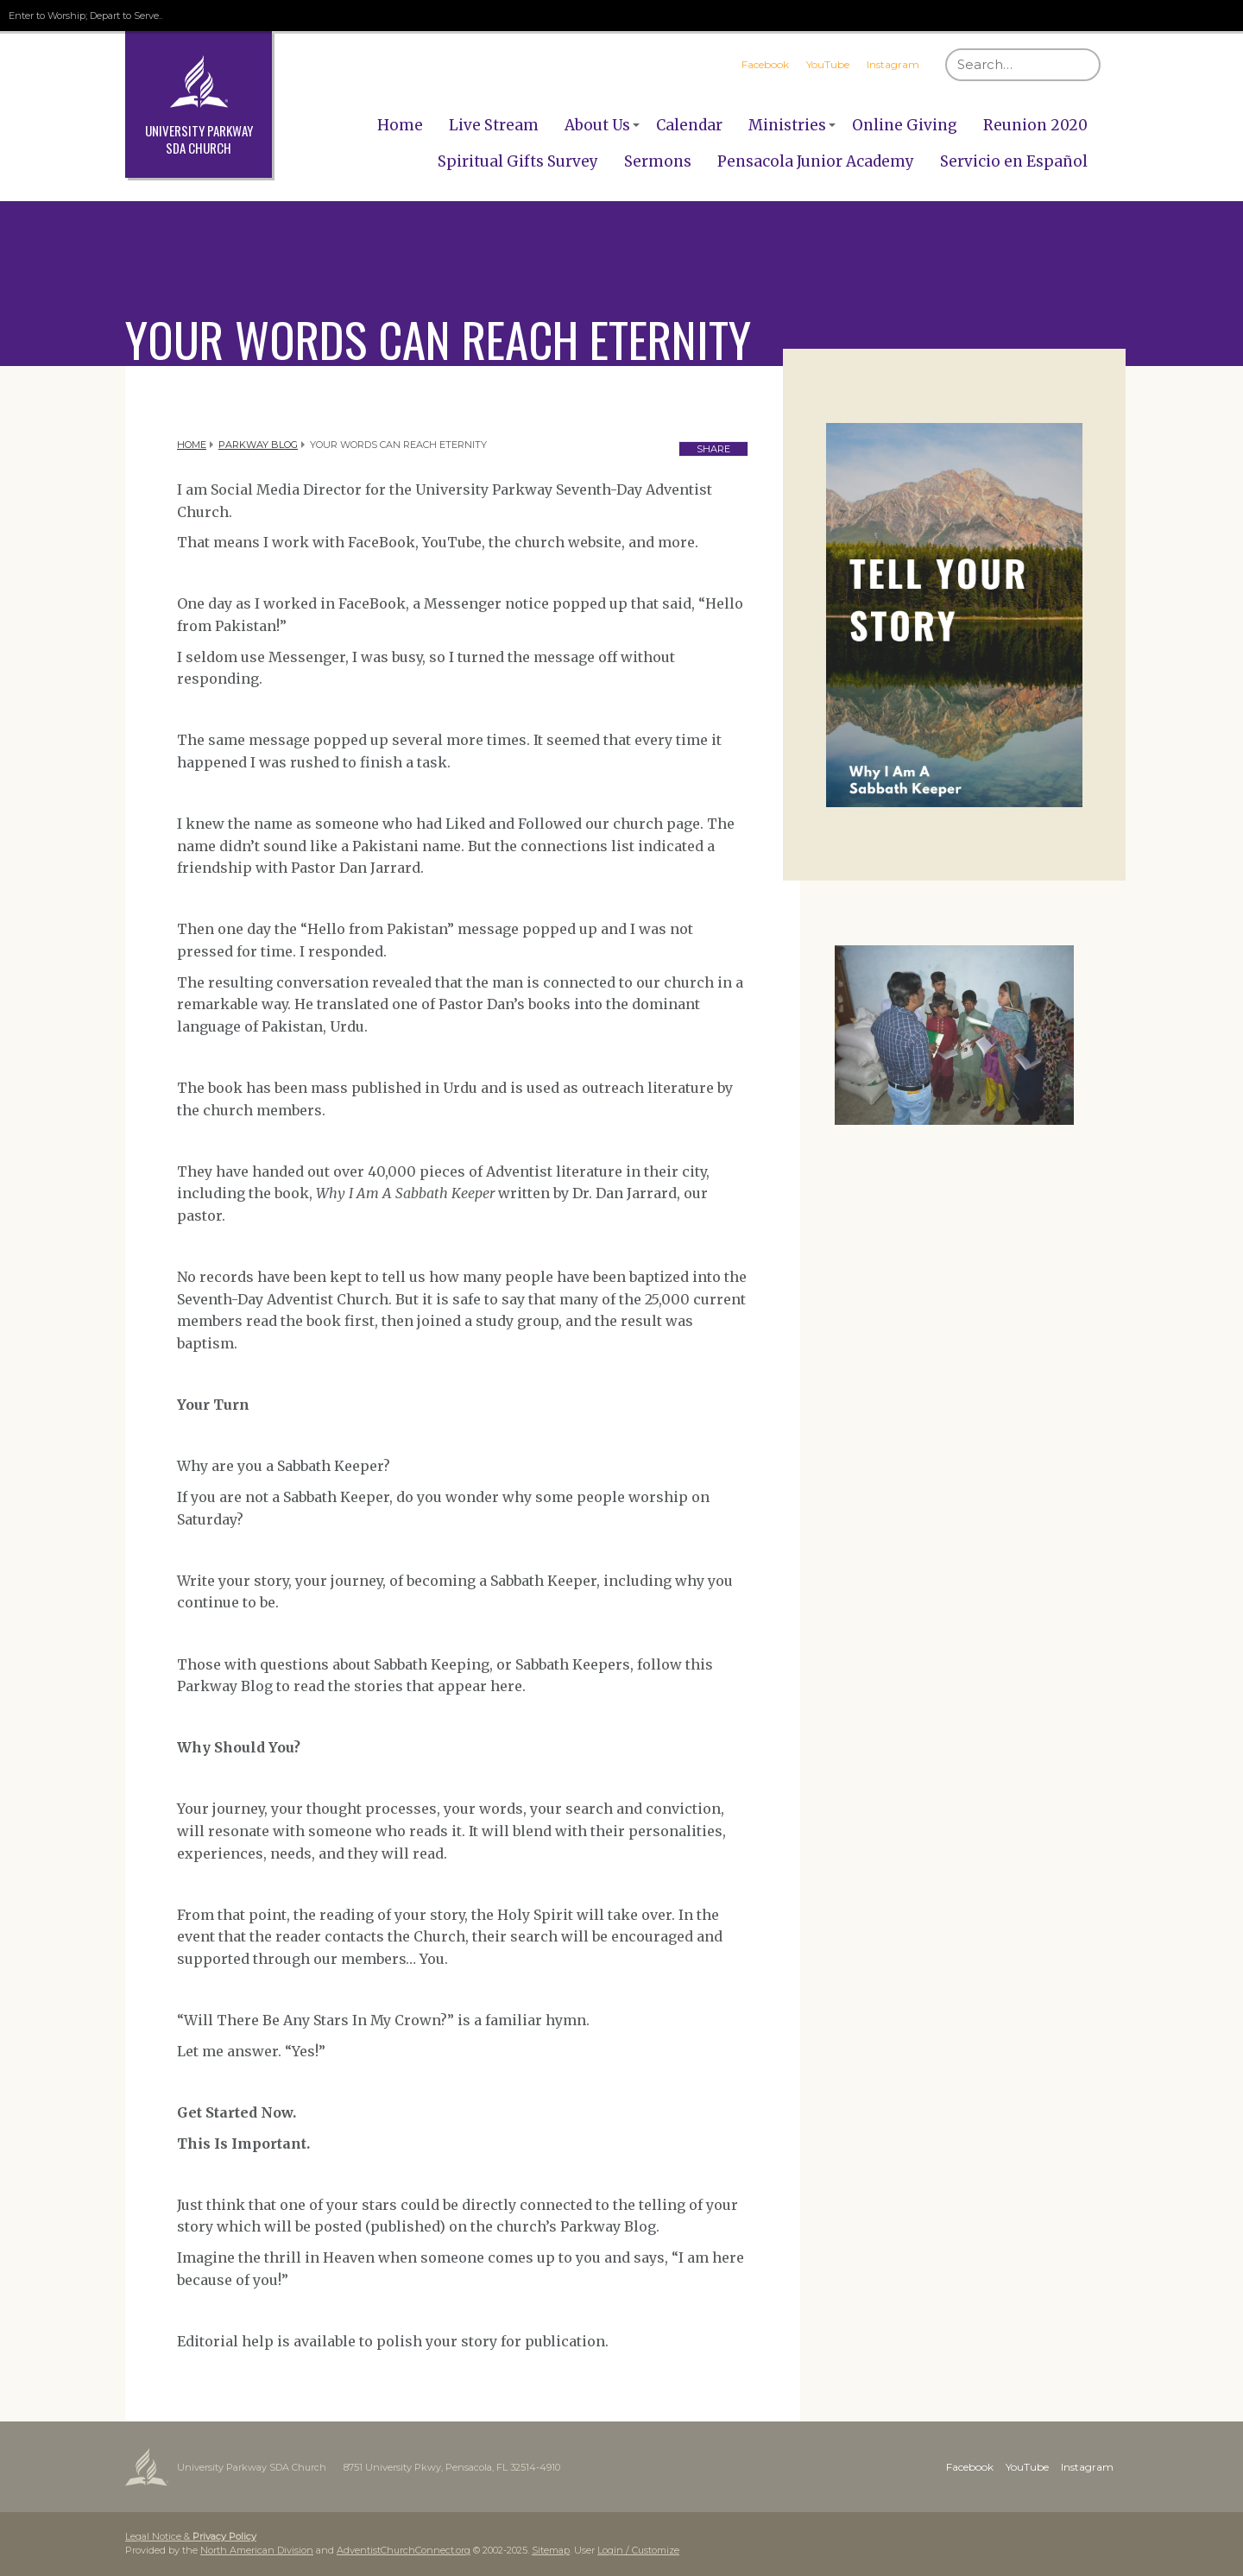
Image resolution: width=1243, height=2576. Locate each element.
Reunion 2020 (1035, 125)
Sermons (657, 161)
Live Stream (494, 125)
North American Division (256, 2550)
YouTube (827, 64)
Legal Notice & (190, 2536)
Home (400, 125)
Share (713, 449)
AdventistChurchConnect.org (403, 2550)
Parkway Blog (258, 445)
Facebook (765, 64)
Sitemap (551, 2550)
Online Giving (904, 125)
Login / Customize (638, 2550)
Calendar (689, 125)
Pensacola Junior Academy (815, 161)
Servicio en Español (1014, 161)
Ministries (787, 125)
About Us (597, 125)
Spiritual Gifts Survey (518, 161)
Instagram (893, 64)
